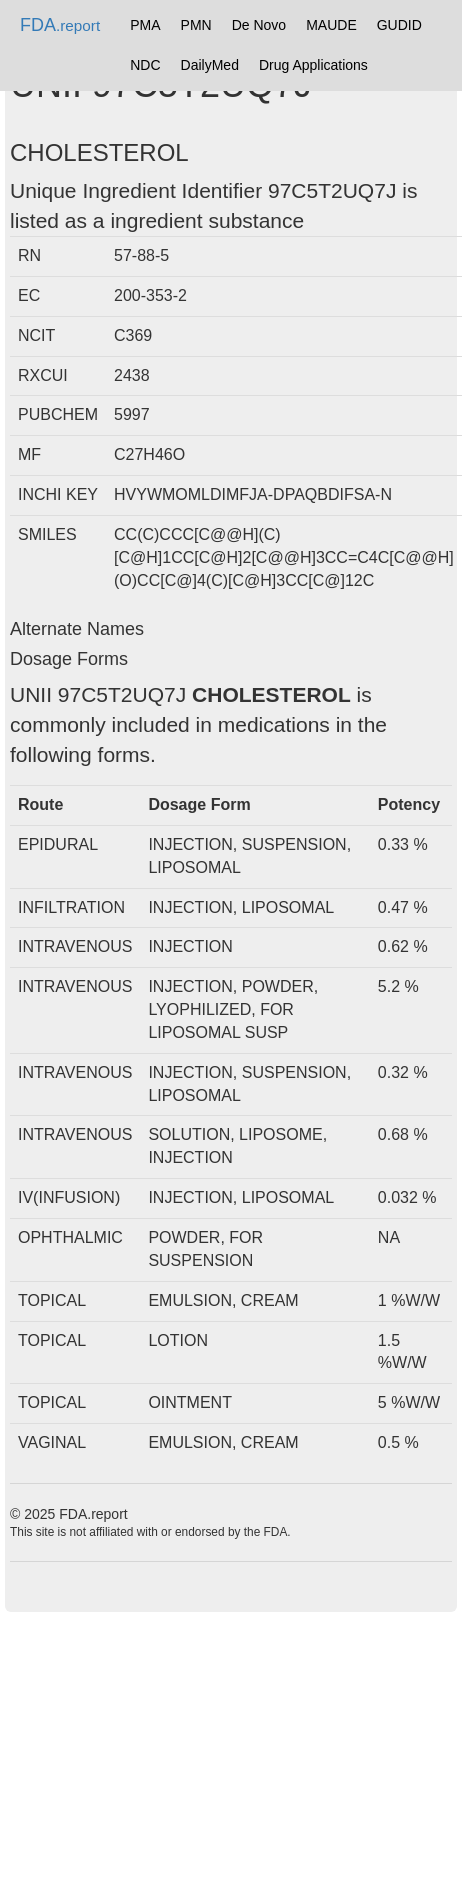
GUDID (399, 25)
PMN (196, 25)
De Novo (259, 25)
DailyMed (210, 65)
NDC (145, 65)
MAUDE (331, 25)
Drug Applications (313, 65)
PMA (145, 25)
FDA (60, 25)
